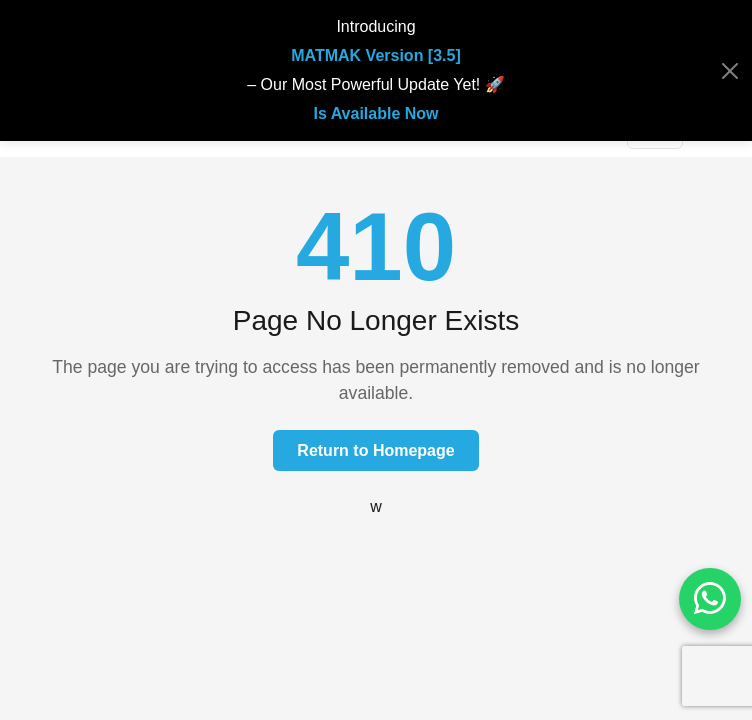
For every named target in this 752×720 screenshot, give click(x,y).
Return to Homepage (375, 450)
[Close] (730, 71)
